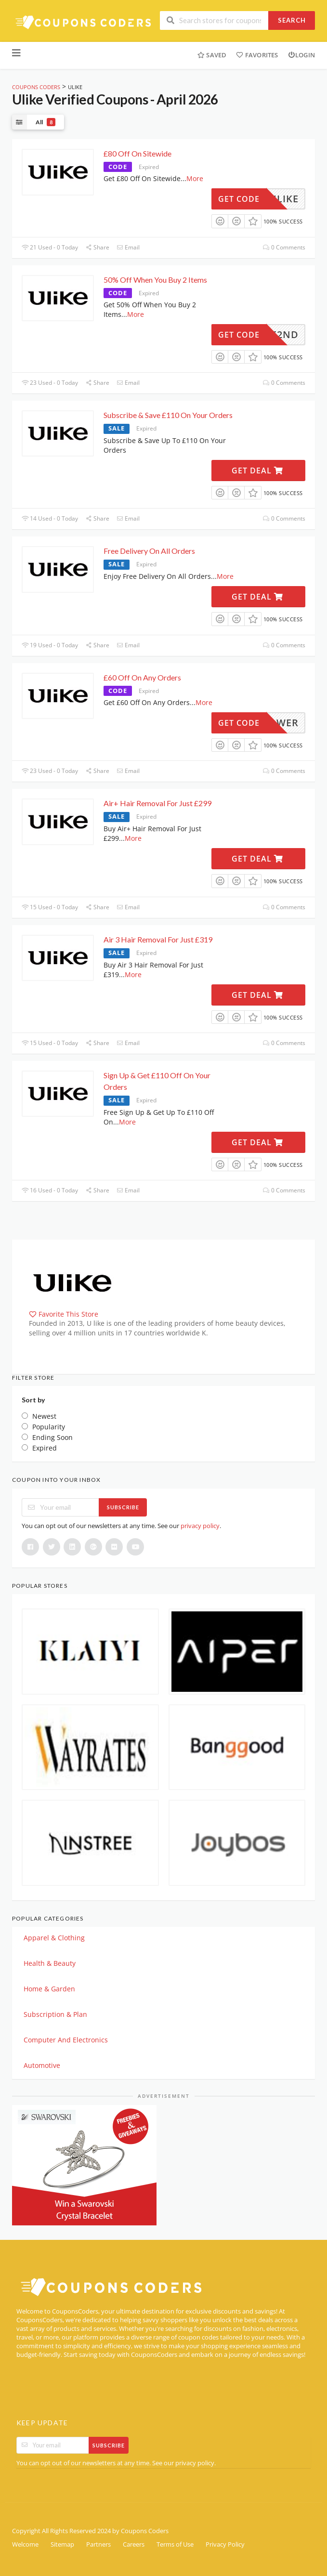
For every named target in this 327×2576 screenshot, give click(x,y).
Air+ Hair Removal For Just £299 (157, 803)
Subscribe (123, 1507)
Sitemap (62, 2544)
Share (97, 247)
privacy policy (200, 1525)
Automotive (42, 2065)
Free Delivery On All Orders (149, 550)
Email (128, 247)
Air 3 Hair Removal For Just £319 (158, 939)
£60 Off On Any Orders (142, 677)
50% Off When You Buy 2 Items (155, 279)
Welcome (25, 2544)
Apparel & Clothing (54, 1937)
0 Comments (284, 247)
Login (301, 55)
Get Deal (257, 470)
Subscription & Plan (55, 2014)
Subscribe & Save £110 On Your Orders (168, 414)
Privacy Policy (225, 2544)
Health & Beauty (50, 1963)
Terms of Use (175, 2544)
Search (292, 20)
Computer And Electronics (66, 2039)
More (194, 178)
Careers (133, 2544)
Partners (98, 2544)
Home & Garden (49, 1988)
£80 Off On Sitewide (137, 153)
